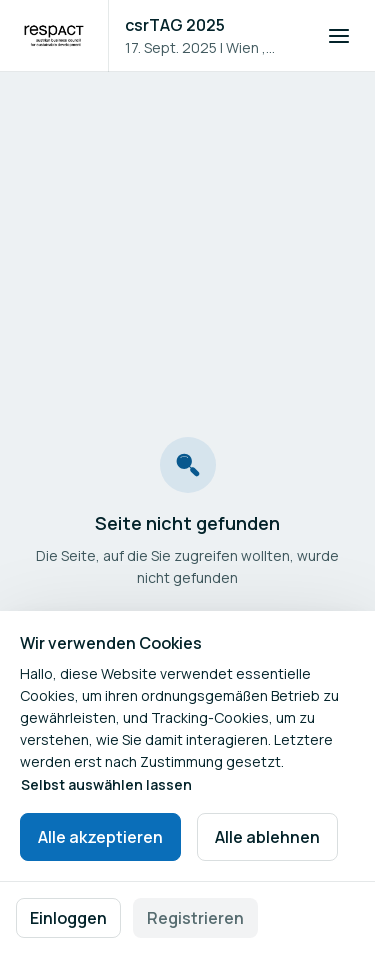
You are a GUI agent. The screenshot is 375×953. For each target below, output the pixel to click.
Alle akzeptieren (100, 837)
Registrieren (195, 918)
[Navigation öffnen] (339, 36)
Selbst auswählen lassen (106, 784)
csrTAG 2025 (175, 25)
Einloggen (68, 918)
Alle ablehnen (267, 837)
